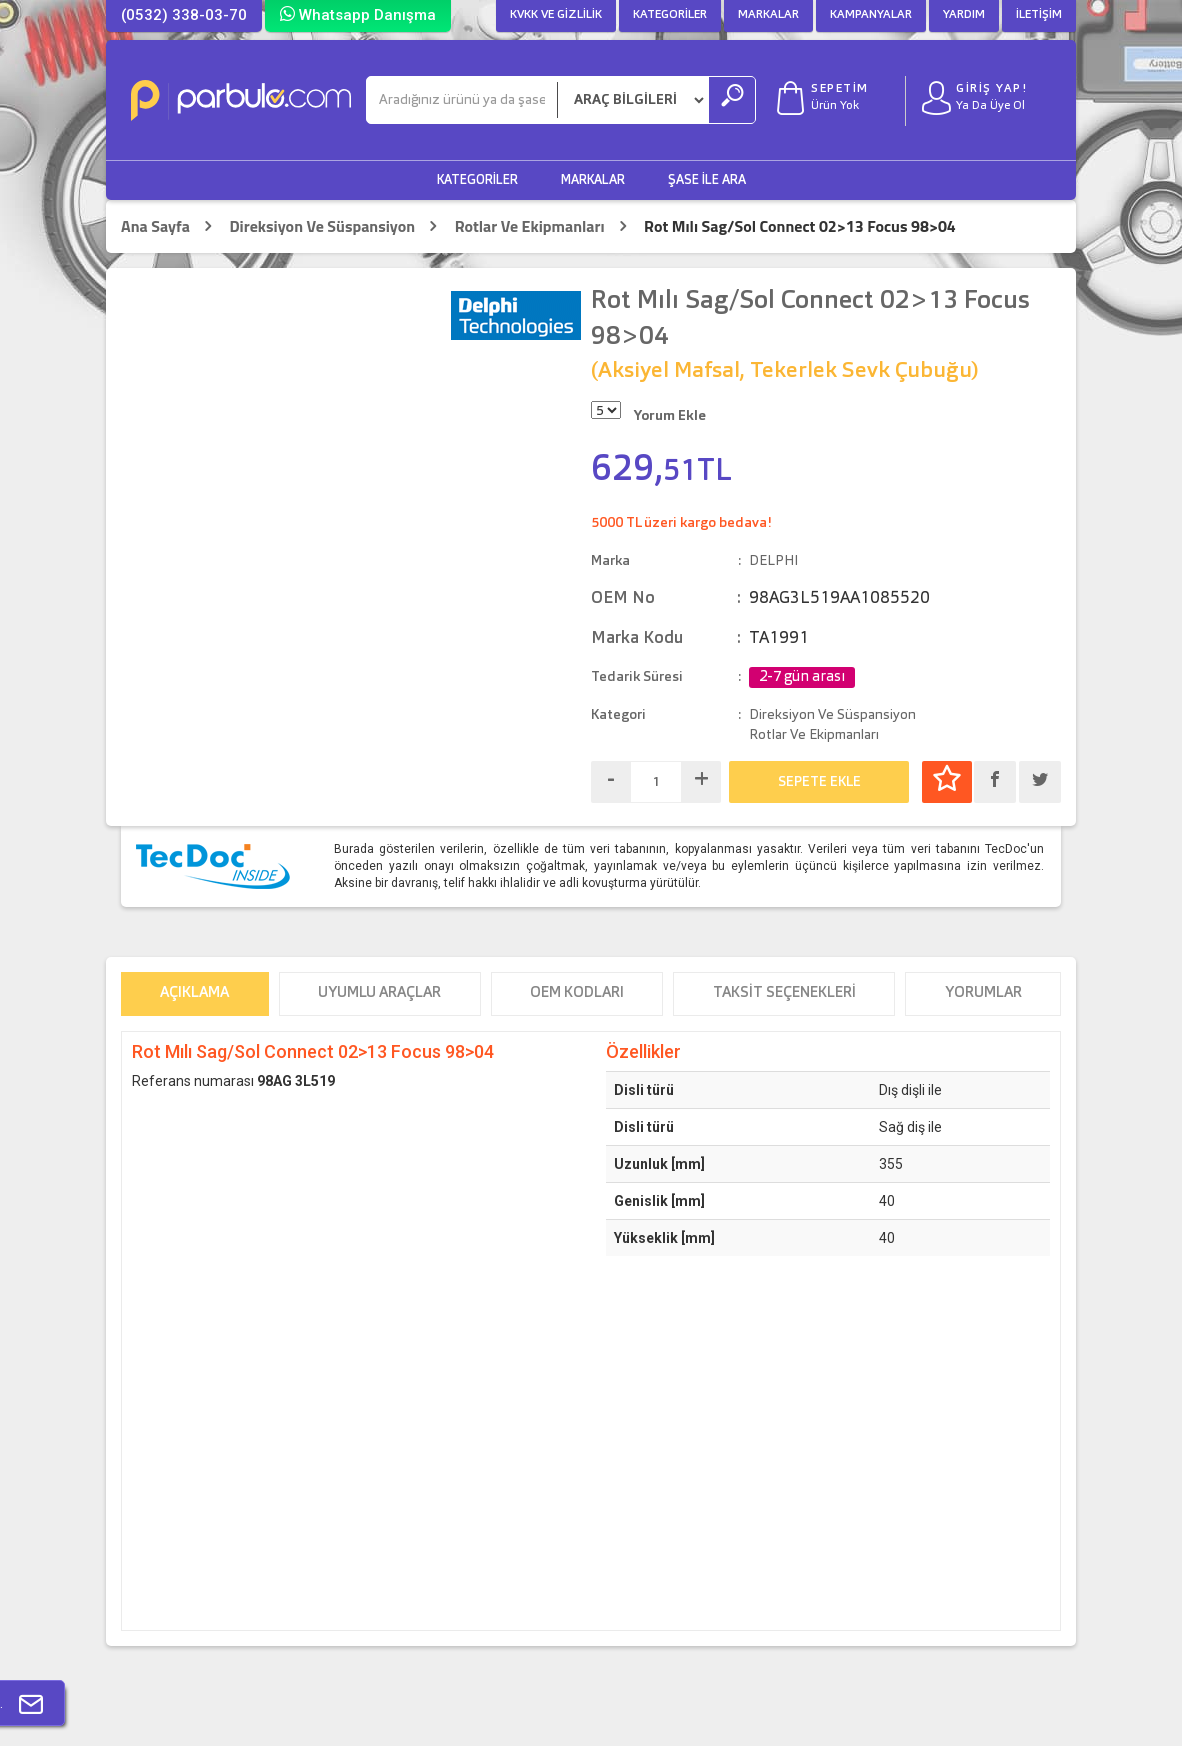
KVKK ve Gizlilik (556, 15)
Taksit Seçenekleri (784, 993)
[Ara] (462, 100)
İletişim (1039, 15)
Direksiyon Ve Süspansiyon (322, 226)
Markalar (768, 15)
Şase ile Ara (707, 180)
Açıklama (194, 993)
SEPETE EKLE (819, 782)
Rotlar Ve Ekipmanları (530, 226)
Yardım (964, 15)
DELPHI (773, 561)
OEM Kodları (577, 993)
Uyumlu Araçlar (379, 993)
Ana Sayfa (155, 226)
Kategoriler (670, 15)
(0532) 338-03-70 (184, 15)
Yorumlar (983, 993)
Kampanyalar (871, 15)
